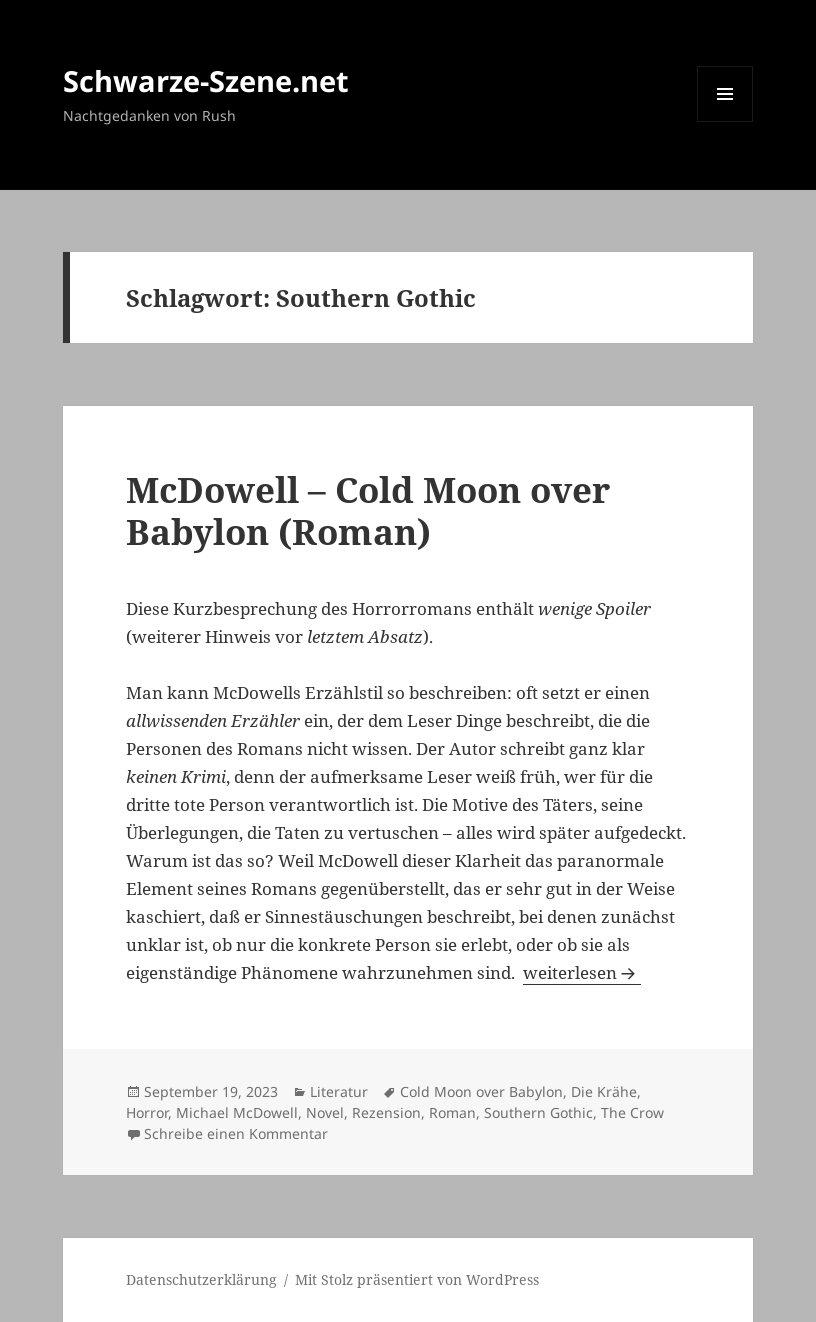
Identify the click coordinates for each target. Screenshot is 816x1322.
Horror (147, 1112)
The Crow (632, 1112)
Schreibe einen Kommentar (236, 1133)
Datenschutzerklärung (201, 1279)
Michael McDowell (237, 1112)
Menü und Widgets (725, 121)
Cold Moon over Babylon (481, 1091)
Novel (325, 1112)
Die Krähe (604, 1091)
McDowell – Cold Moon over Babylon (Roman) (368, 510)
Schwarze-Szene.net (206, 80)
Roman (452, 1112)
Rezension (386, 1112)
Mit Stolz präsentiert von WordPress (417, 1279)
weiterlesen (582, 972)
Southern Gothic (538, 1112)
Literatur (339, 1091)
